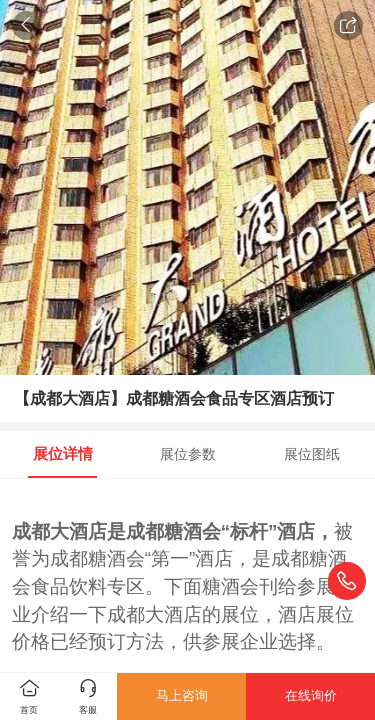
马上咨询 (182, 695)
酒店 (88, 531)
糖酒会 (192, 531)
